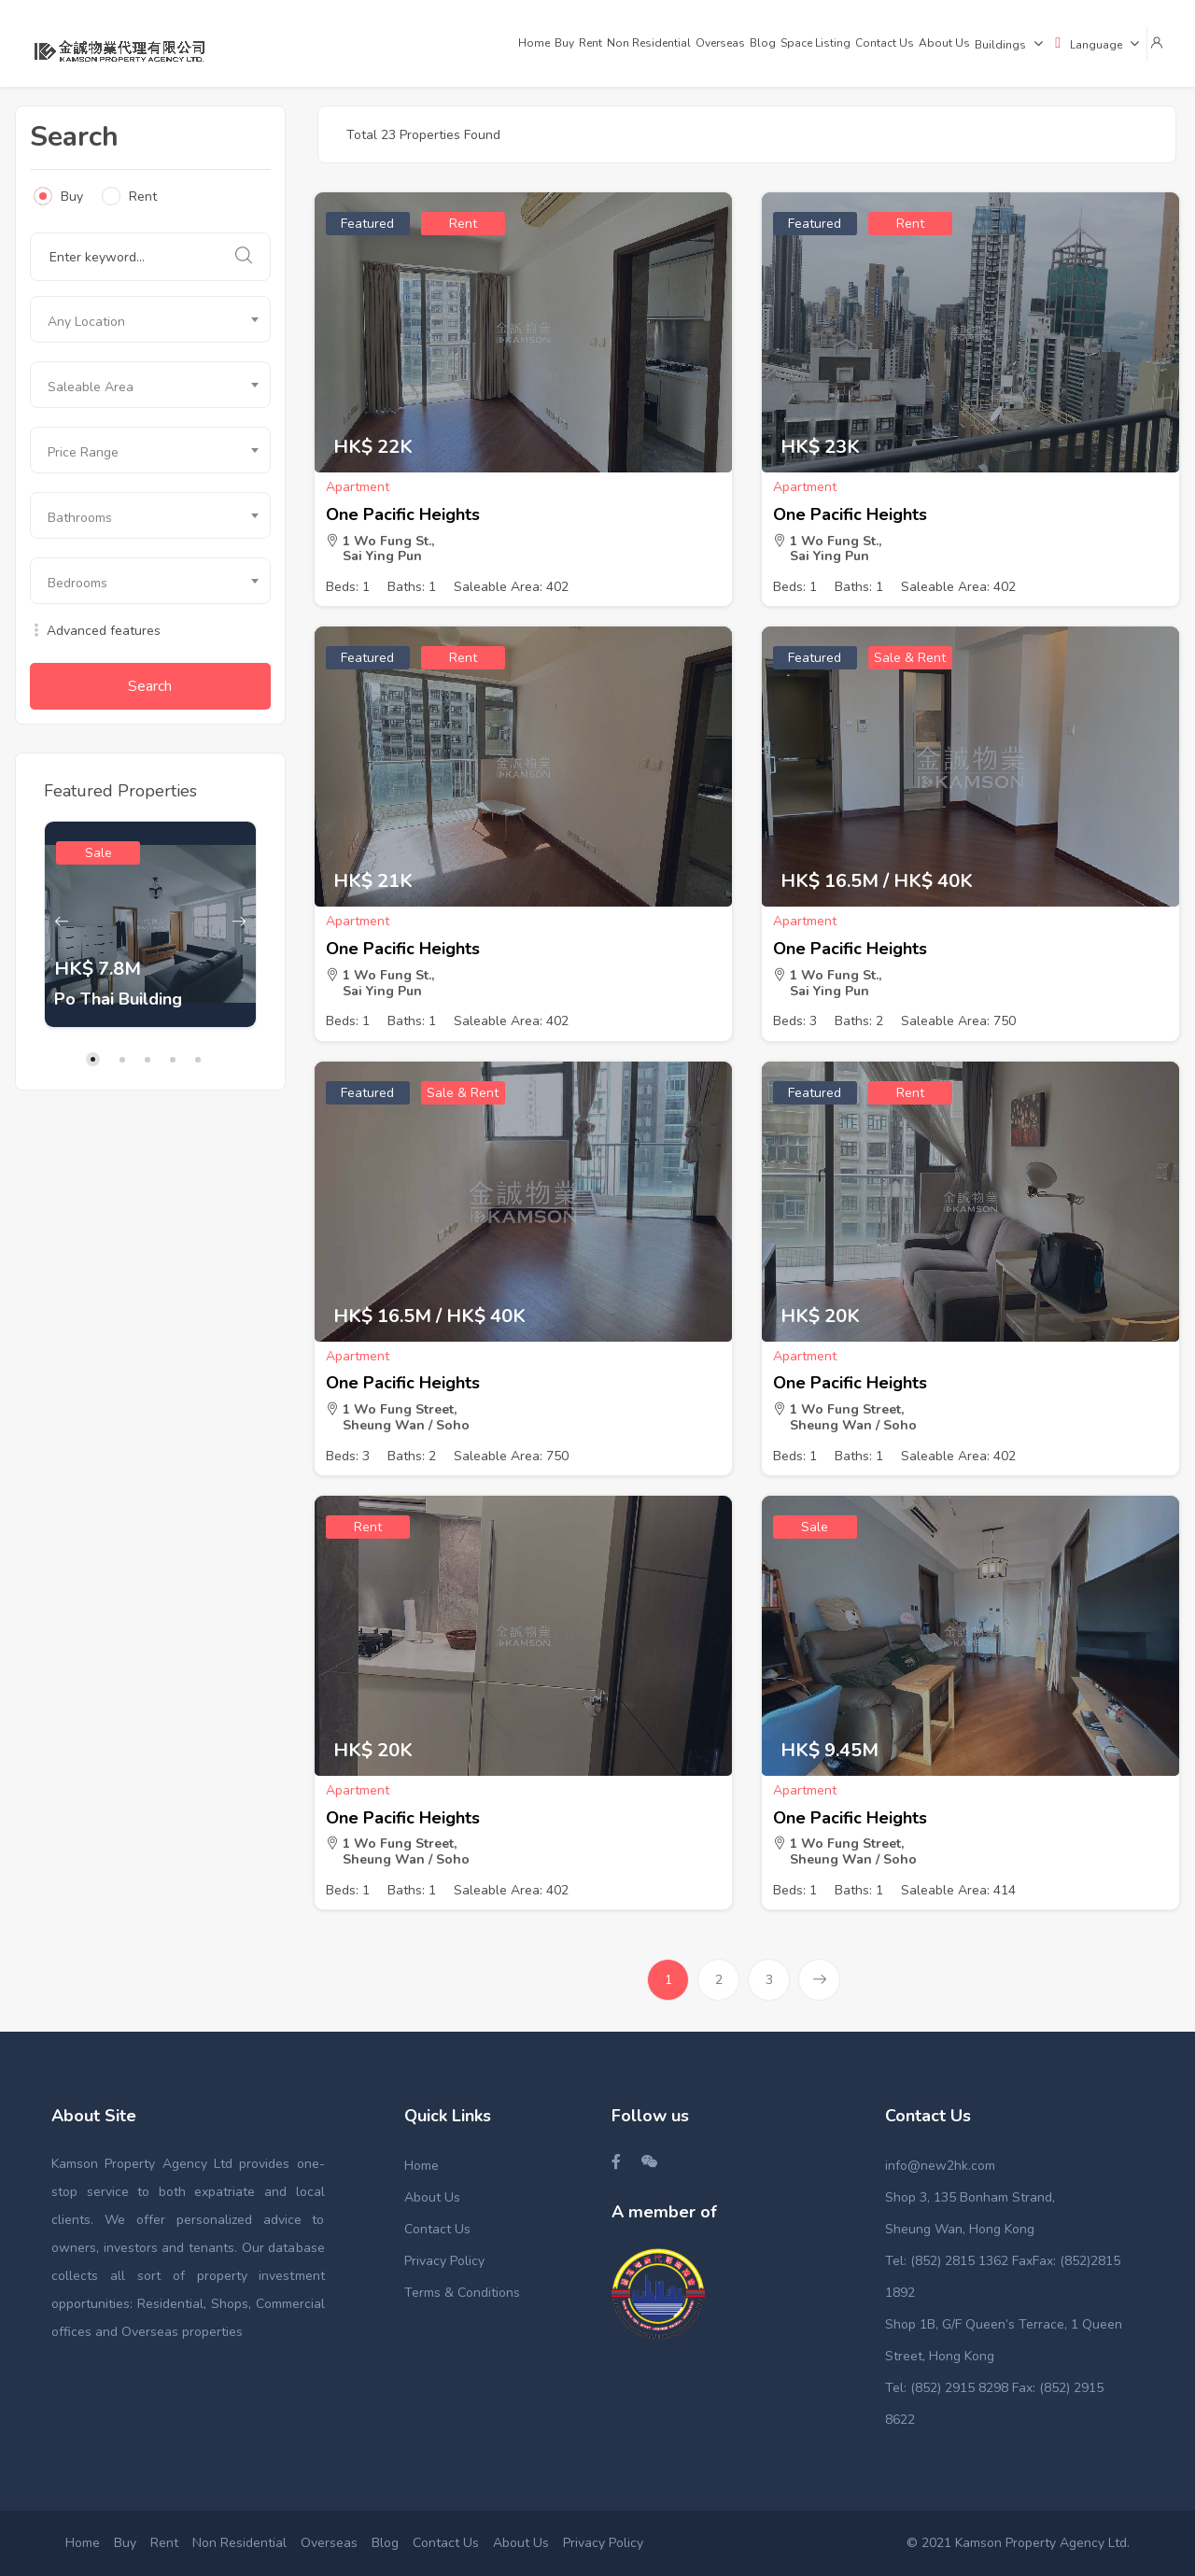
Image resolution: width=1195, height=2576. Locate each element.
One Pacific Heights (403, 514)
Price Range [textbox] (83, 452)
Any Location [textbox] (86, 322)
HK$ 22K (373, 447)
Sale (98, 853)
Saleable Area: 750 (958, 1021)
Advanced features (95, 631)
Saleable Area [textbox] (91, 387)
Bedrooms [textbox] (77, 583)
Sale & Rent (910, 658)
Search (150, 686)
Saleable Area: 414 (958, 1890)
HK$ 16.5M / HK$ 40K (876, 881)
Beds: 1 (348, 587)
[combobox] (150, 319)
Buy (58, 196)
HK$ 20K (820, 1316)
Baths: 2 (859, 1021)
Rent (129, 196)
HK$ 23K (820, 447)
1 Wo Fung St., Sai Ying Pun (380, 549)
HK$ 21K (373, 881)
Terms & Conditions (462, 2293)
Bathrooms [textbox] (80, 518)
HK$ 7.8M (97, 969)
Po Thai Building (118, 999)
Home (421, 2166)
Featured (367, 223)
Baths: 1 (411, 587)
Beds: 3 (795, 1021)
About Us (432, 2197)
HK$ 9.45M (829, 1750)
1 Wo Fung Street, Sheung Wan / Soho (398, 1417)
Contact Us (437, 2229)
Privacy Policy (444, 2261)
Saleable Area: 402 (511, 587)
